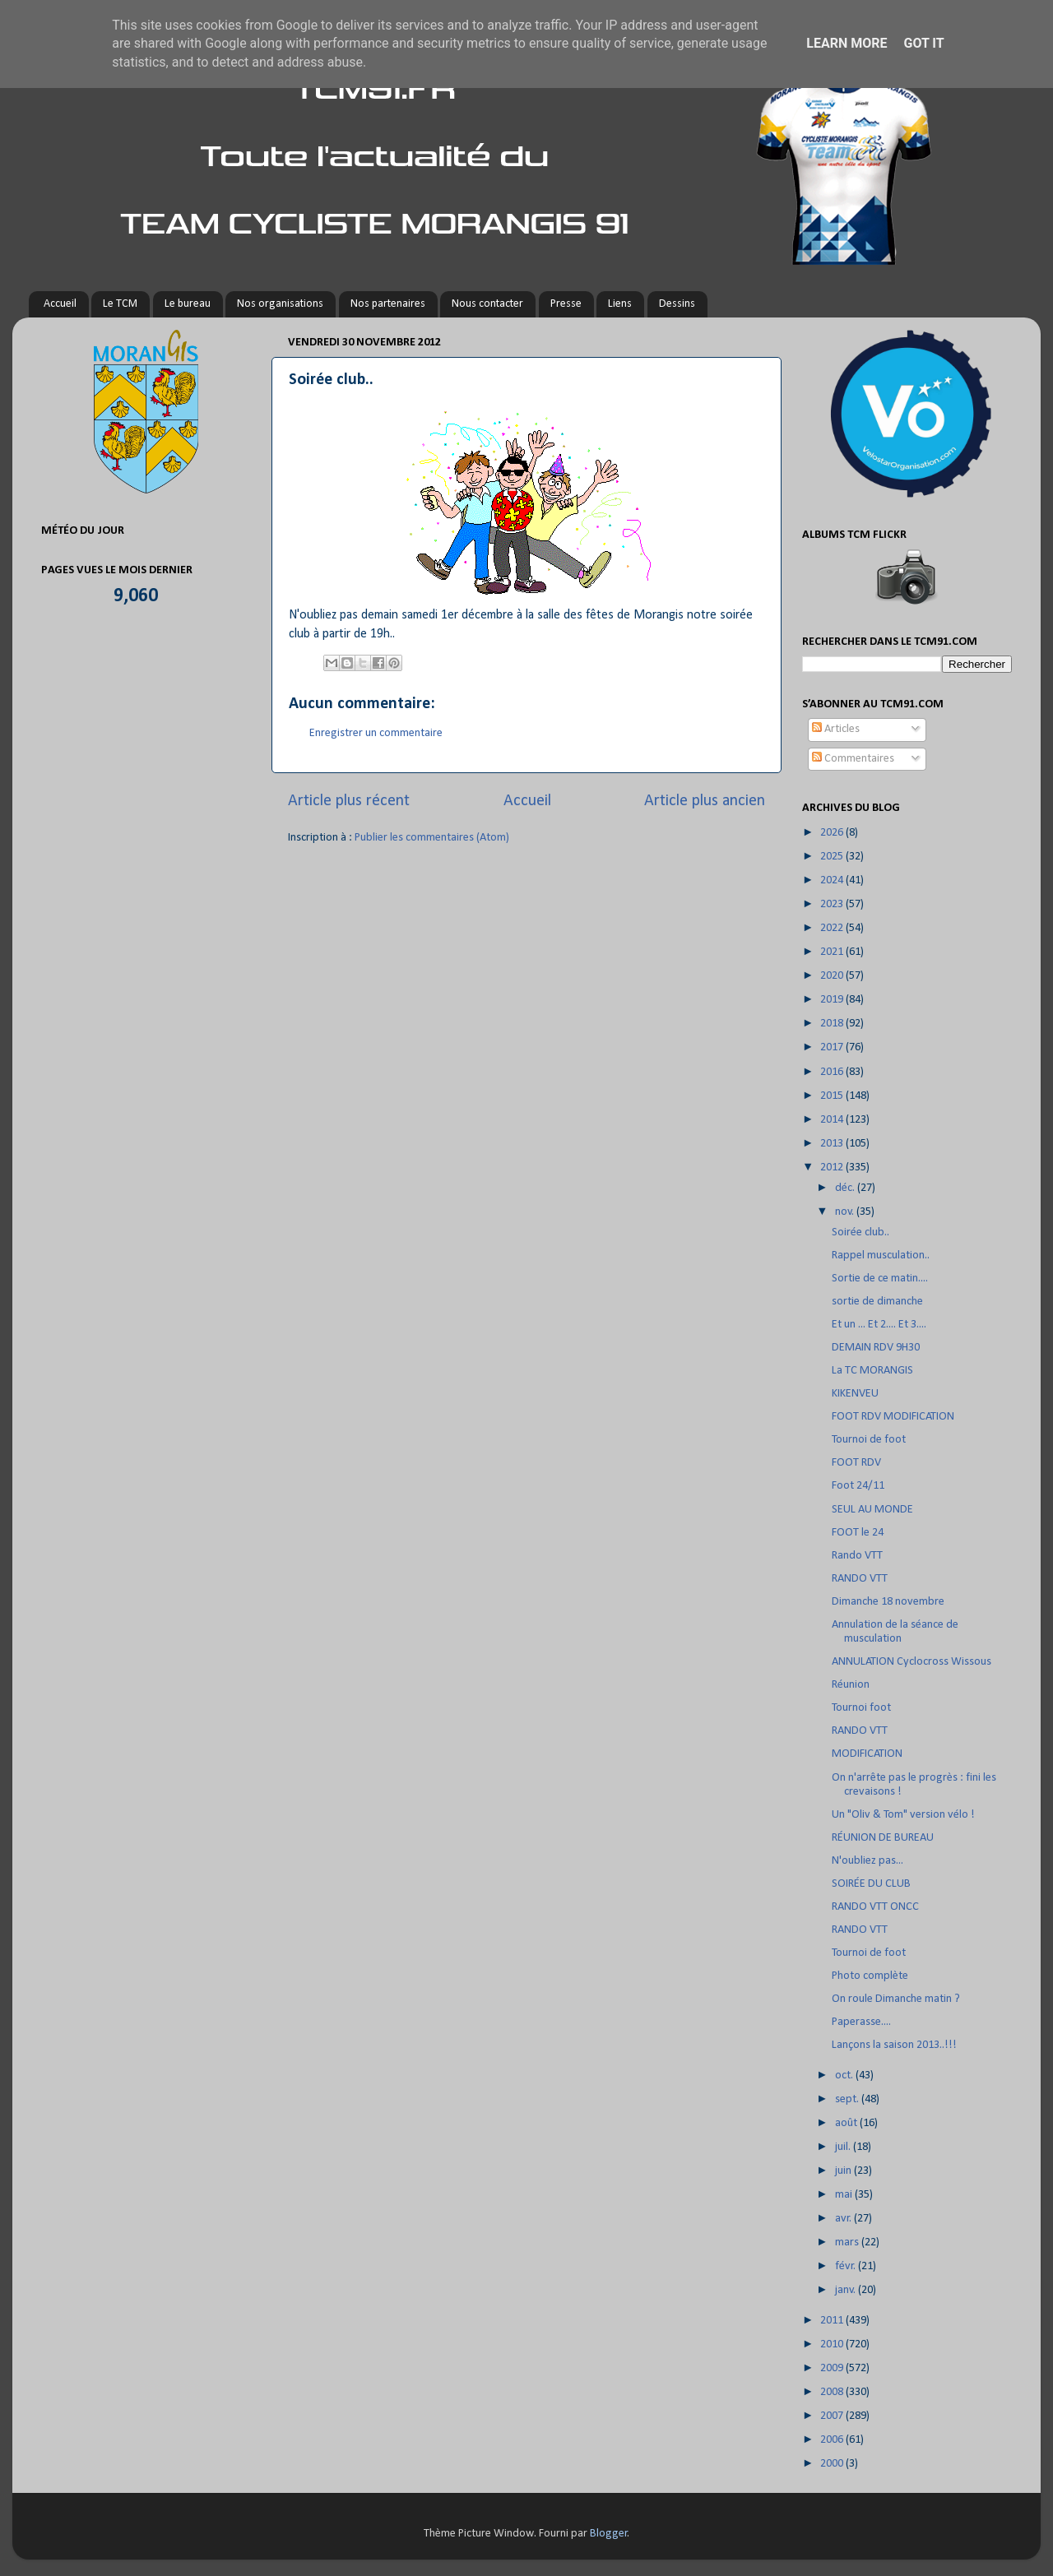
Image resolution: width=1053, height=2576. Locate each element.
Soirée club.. (860, 1232)
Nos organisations (280, 304)
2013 (833, 1143)
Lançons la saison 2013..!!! (894, 2045)
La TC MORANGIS (872, 1370)
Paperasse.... (861, 2022)
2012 (833, 1167)
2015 (833, 1096)
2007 (833, 2416)
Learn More (846, 43)
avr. (844, 2218)
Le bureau (188, 304)
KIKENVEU (855, 1394)
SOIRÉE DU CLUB (871, 1884)
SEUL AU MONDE (872, 1509)
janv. (846, 2290)
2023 (833, 904)
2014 (833, 1120)
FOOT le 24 (858, 1533)
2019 (833, 1000)
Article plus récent (349, 801)
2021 (833, 952)
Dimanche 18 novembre (888, 1602)
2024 (833, 880)
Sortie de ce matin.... (880, 1278)
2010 (833, 2344)
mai (845, 2195)
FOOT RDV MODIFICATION (893, 1417)
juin (844, 2171)
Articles (836, 729)
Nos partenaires (387, 304)
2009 (833, 2368)
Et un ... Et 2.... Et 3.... (879, 1324)
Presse (566, 304)
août (847, 2123)
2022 (833, 928)
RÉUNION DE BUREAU (883, 1838)
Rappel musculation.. (881, 1255)
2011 (833, 2320)
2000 (833, 2464)
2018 (833, 1023)
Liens (620, 304)
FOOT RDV (856, 1463)
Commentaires (853, 759)
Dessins (677, 304)
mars (848, 2242)
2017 (833, 1047)
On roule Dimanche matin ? (896, 1999)
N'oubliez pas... (867, 1861)
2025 (833, 856)
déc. (846, 1188)
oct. (845, 2075)
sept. (848, 2099)
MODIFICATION (867, 1754)
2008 (833, 2392)
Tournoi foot (861, 1708)
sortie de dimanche (877, 1301)
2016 (833, 1072)
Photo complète (870, 1976)
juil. (844, 2147)
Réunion (851, 1685)
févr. (846, 2266)
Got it (923, 43)
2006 (833, 2440)
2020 (833, 976)
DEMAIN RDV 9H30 (876, 1347)
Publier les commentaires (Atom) (432, 838)
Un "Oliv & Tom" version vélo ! (903, 1815)
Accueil (60, 304)
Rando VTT (857, 1556)
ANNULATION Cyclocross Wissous (911, 1662)
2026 (833, 833)
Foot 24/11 (858, 1486)
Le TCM (120, 304)
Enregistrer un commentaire (376, 733)
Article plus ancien (704, 801)
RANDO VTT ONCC (875, 1907)
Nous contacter (487, 304)
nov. (845, 1212)
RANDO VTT (860, 1579)
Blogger (609, 2533)
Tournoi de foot (869, 1440)
